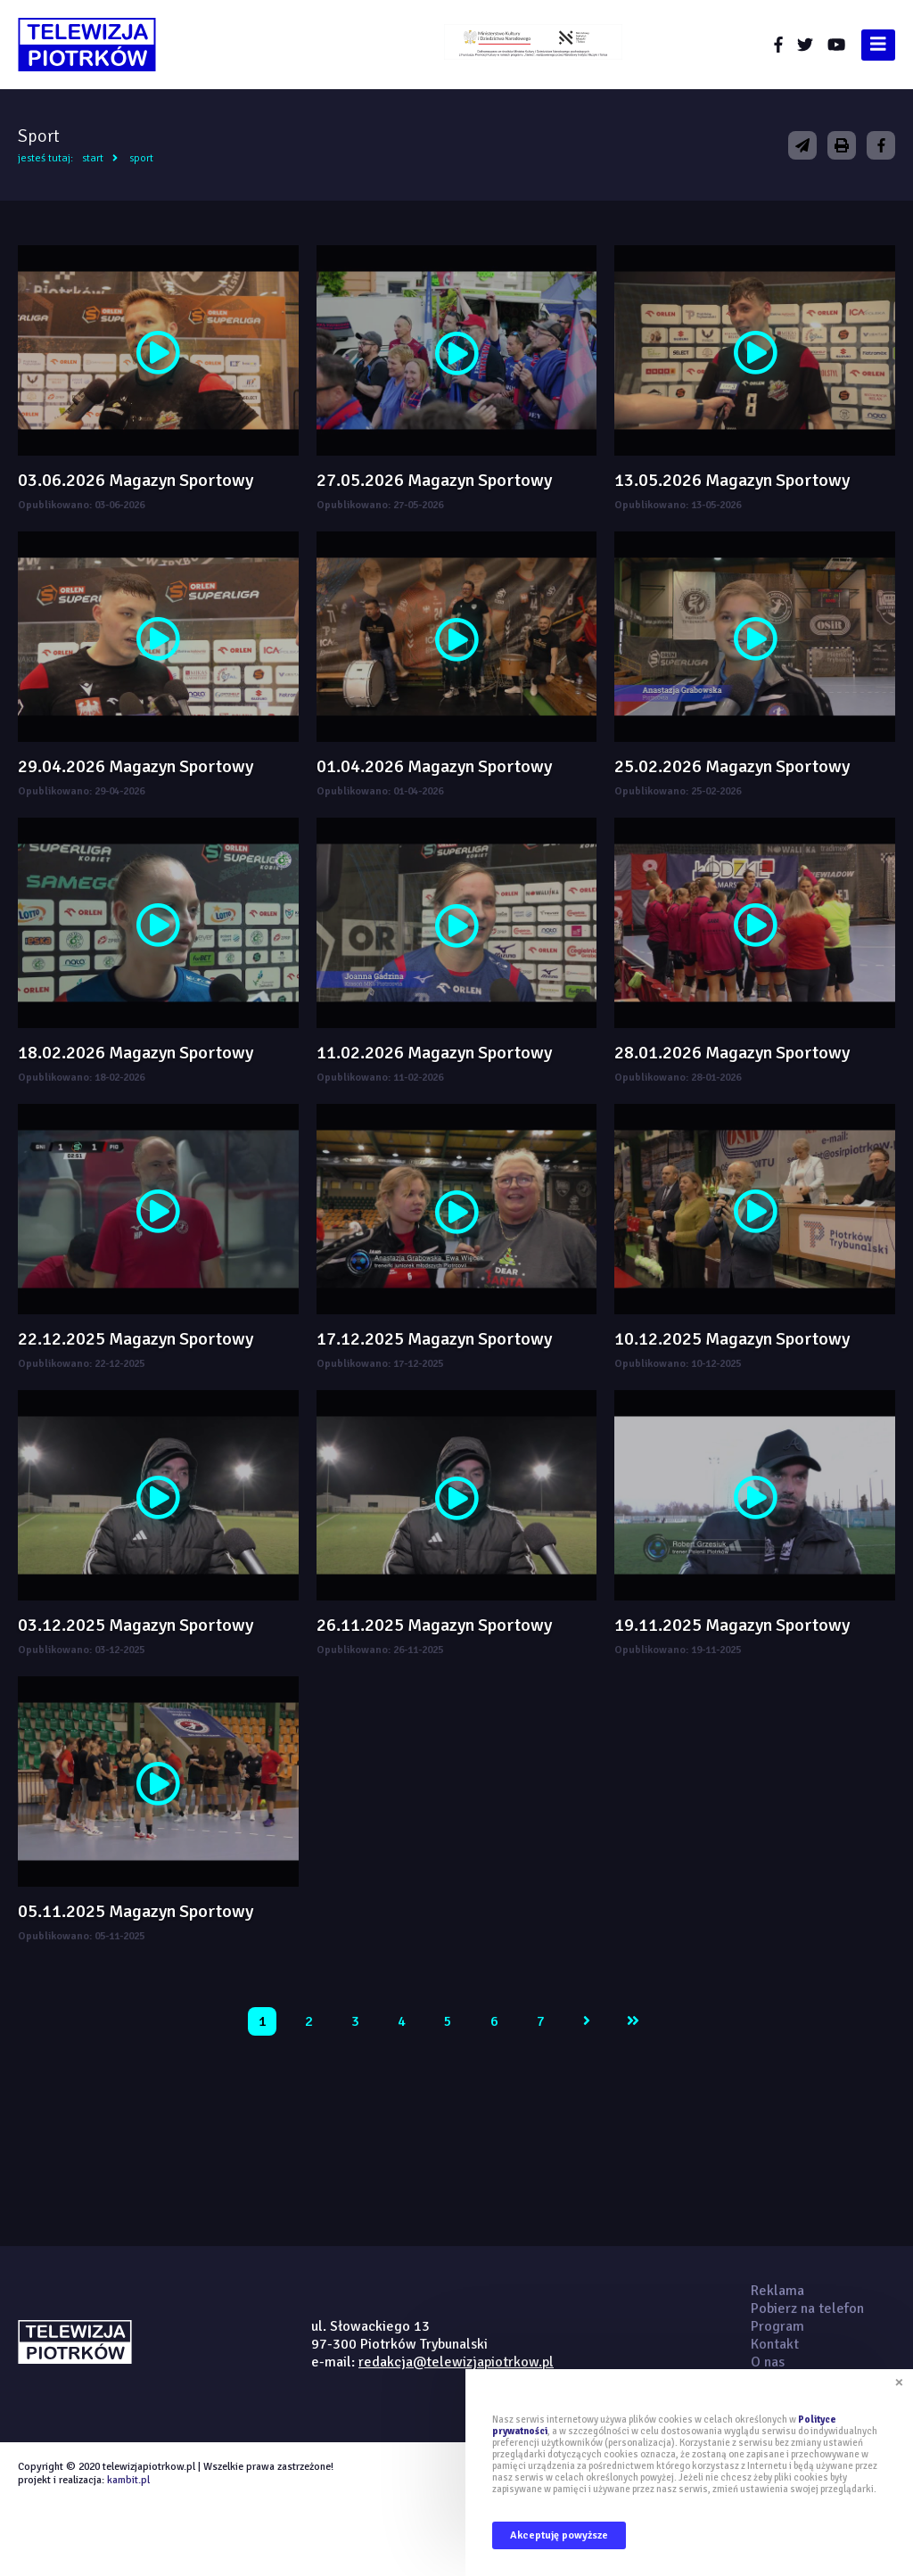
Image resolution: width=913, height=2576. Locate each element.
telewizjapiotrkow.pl (87, 44)
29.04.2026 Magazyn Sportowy (135, 766)
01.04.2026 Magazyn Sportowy (434, 766)
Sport (141, 158)
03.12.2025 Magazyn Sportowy (135, 1625)
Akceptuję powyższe (559, 2535)
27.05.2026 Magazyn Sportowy (434, 480)
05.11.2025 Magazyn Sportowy (135, 1911)
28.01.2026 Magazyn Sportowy (732, 1052)
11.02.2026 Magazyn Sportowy (434, 1052)
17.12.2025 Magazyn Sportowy (434, 1339)
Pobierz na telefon (807, 2308)
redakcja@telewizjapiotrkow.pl (456, 2362)
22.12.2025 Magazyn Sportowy (135, 1339)
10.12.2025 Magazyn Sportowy (732, 1339)
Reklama (777, 2291)
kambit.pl (128, 2480)
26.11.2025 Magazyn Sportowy (434, 1625)
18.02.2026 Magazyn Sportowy (135, 1052)
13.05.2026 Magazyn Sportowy (732, 480)
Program (777, 2326)
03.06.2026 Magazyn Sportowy (135, 480)
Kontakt (775, 2344)
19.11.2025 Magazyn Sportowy (732, 1625)
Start (92, 158)
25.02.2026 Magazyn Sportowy (732, 766)
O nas (768, 2362)
